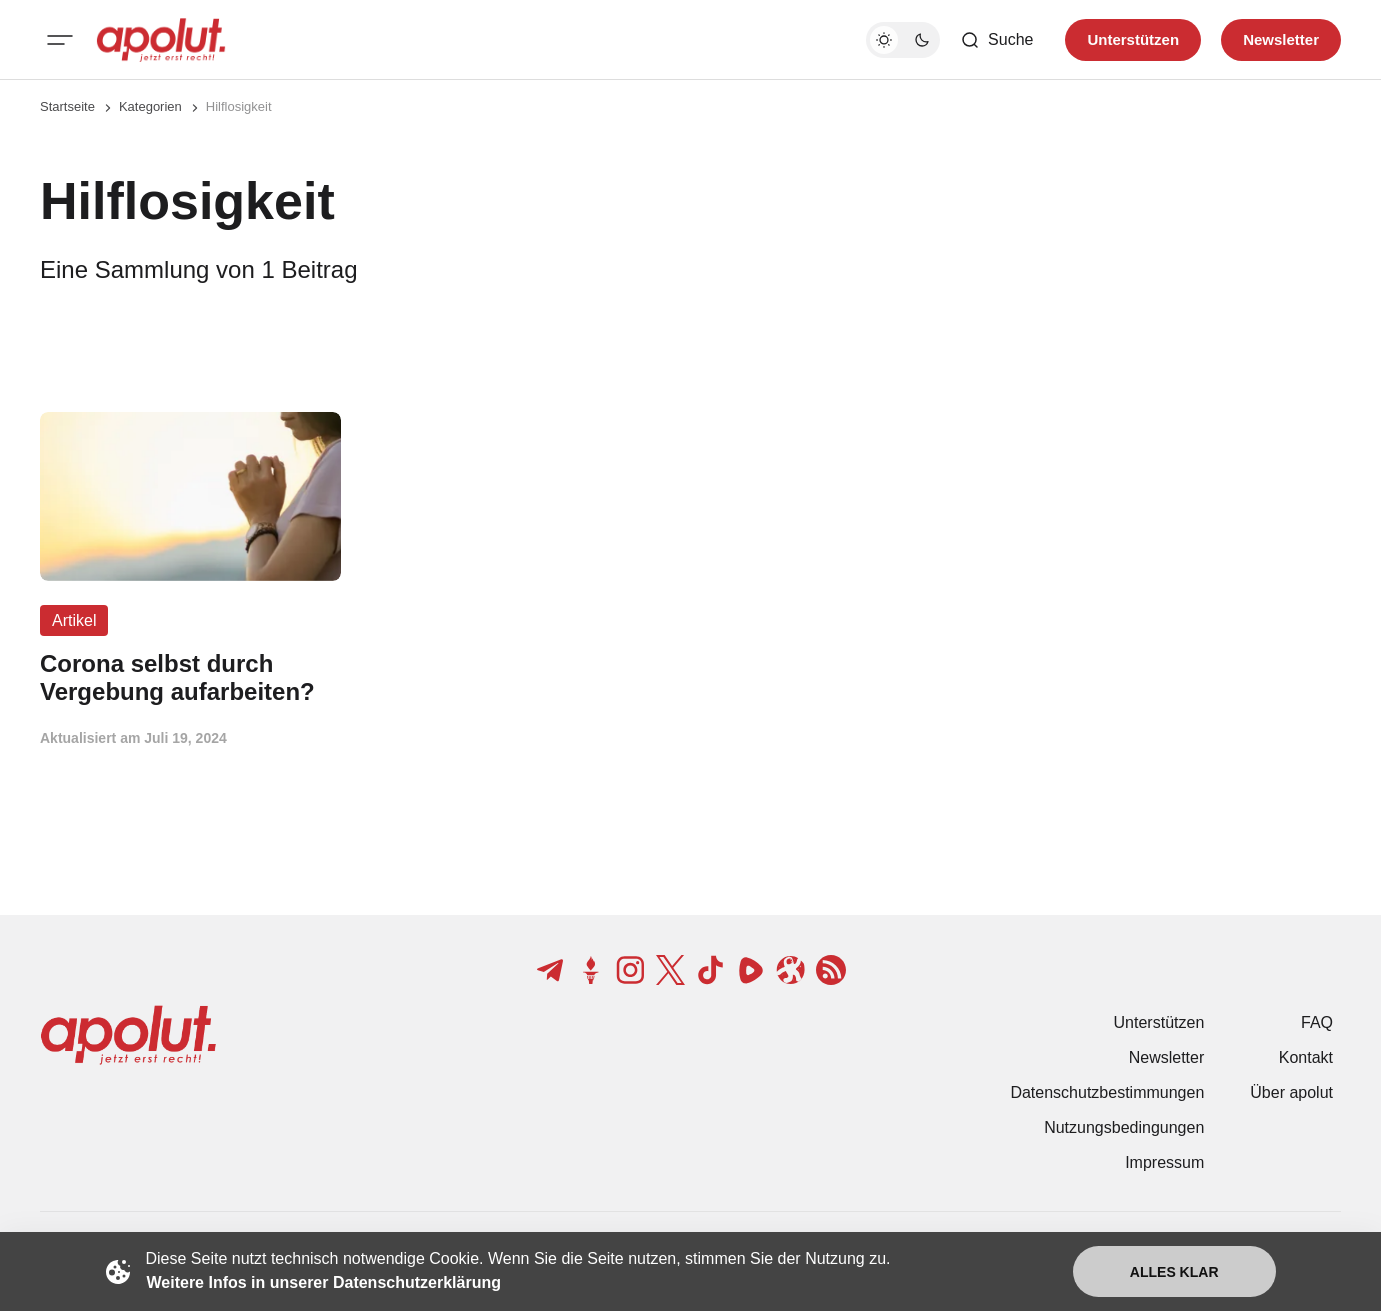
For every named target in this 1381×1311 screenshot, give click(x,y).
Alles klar (1174, 1272)
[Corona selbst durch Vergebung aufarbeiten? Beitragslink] (190, 678)
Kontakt (1306, 1057)
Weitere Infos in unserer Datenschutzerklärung (324, 1282)
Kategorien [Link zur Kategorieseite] (150, 106)
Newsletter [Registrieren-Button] (1281, 39)
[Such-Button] (996, 40)
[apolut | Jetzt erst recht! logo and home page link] (161, 40)
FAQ (1317, 1022)
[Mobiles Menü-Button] (60, 40)
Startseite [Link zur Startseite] (67, 106)
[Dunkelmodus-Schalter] (903, 40)
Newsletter (1167, 1057)
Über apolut (1291, 1092)
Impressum (1164, 1162)
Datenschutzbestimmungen (1107, 1092)
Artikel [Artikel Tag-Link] (74, 620)
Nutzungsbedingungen (1124, 1127)
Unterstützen (1159, 1022)
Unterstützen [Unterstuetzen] (1133, 39)
